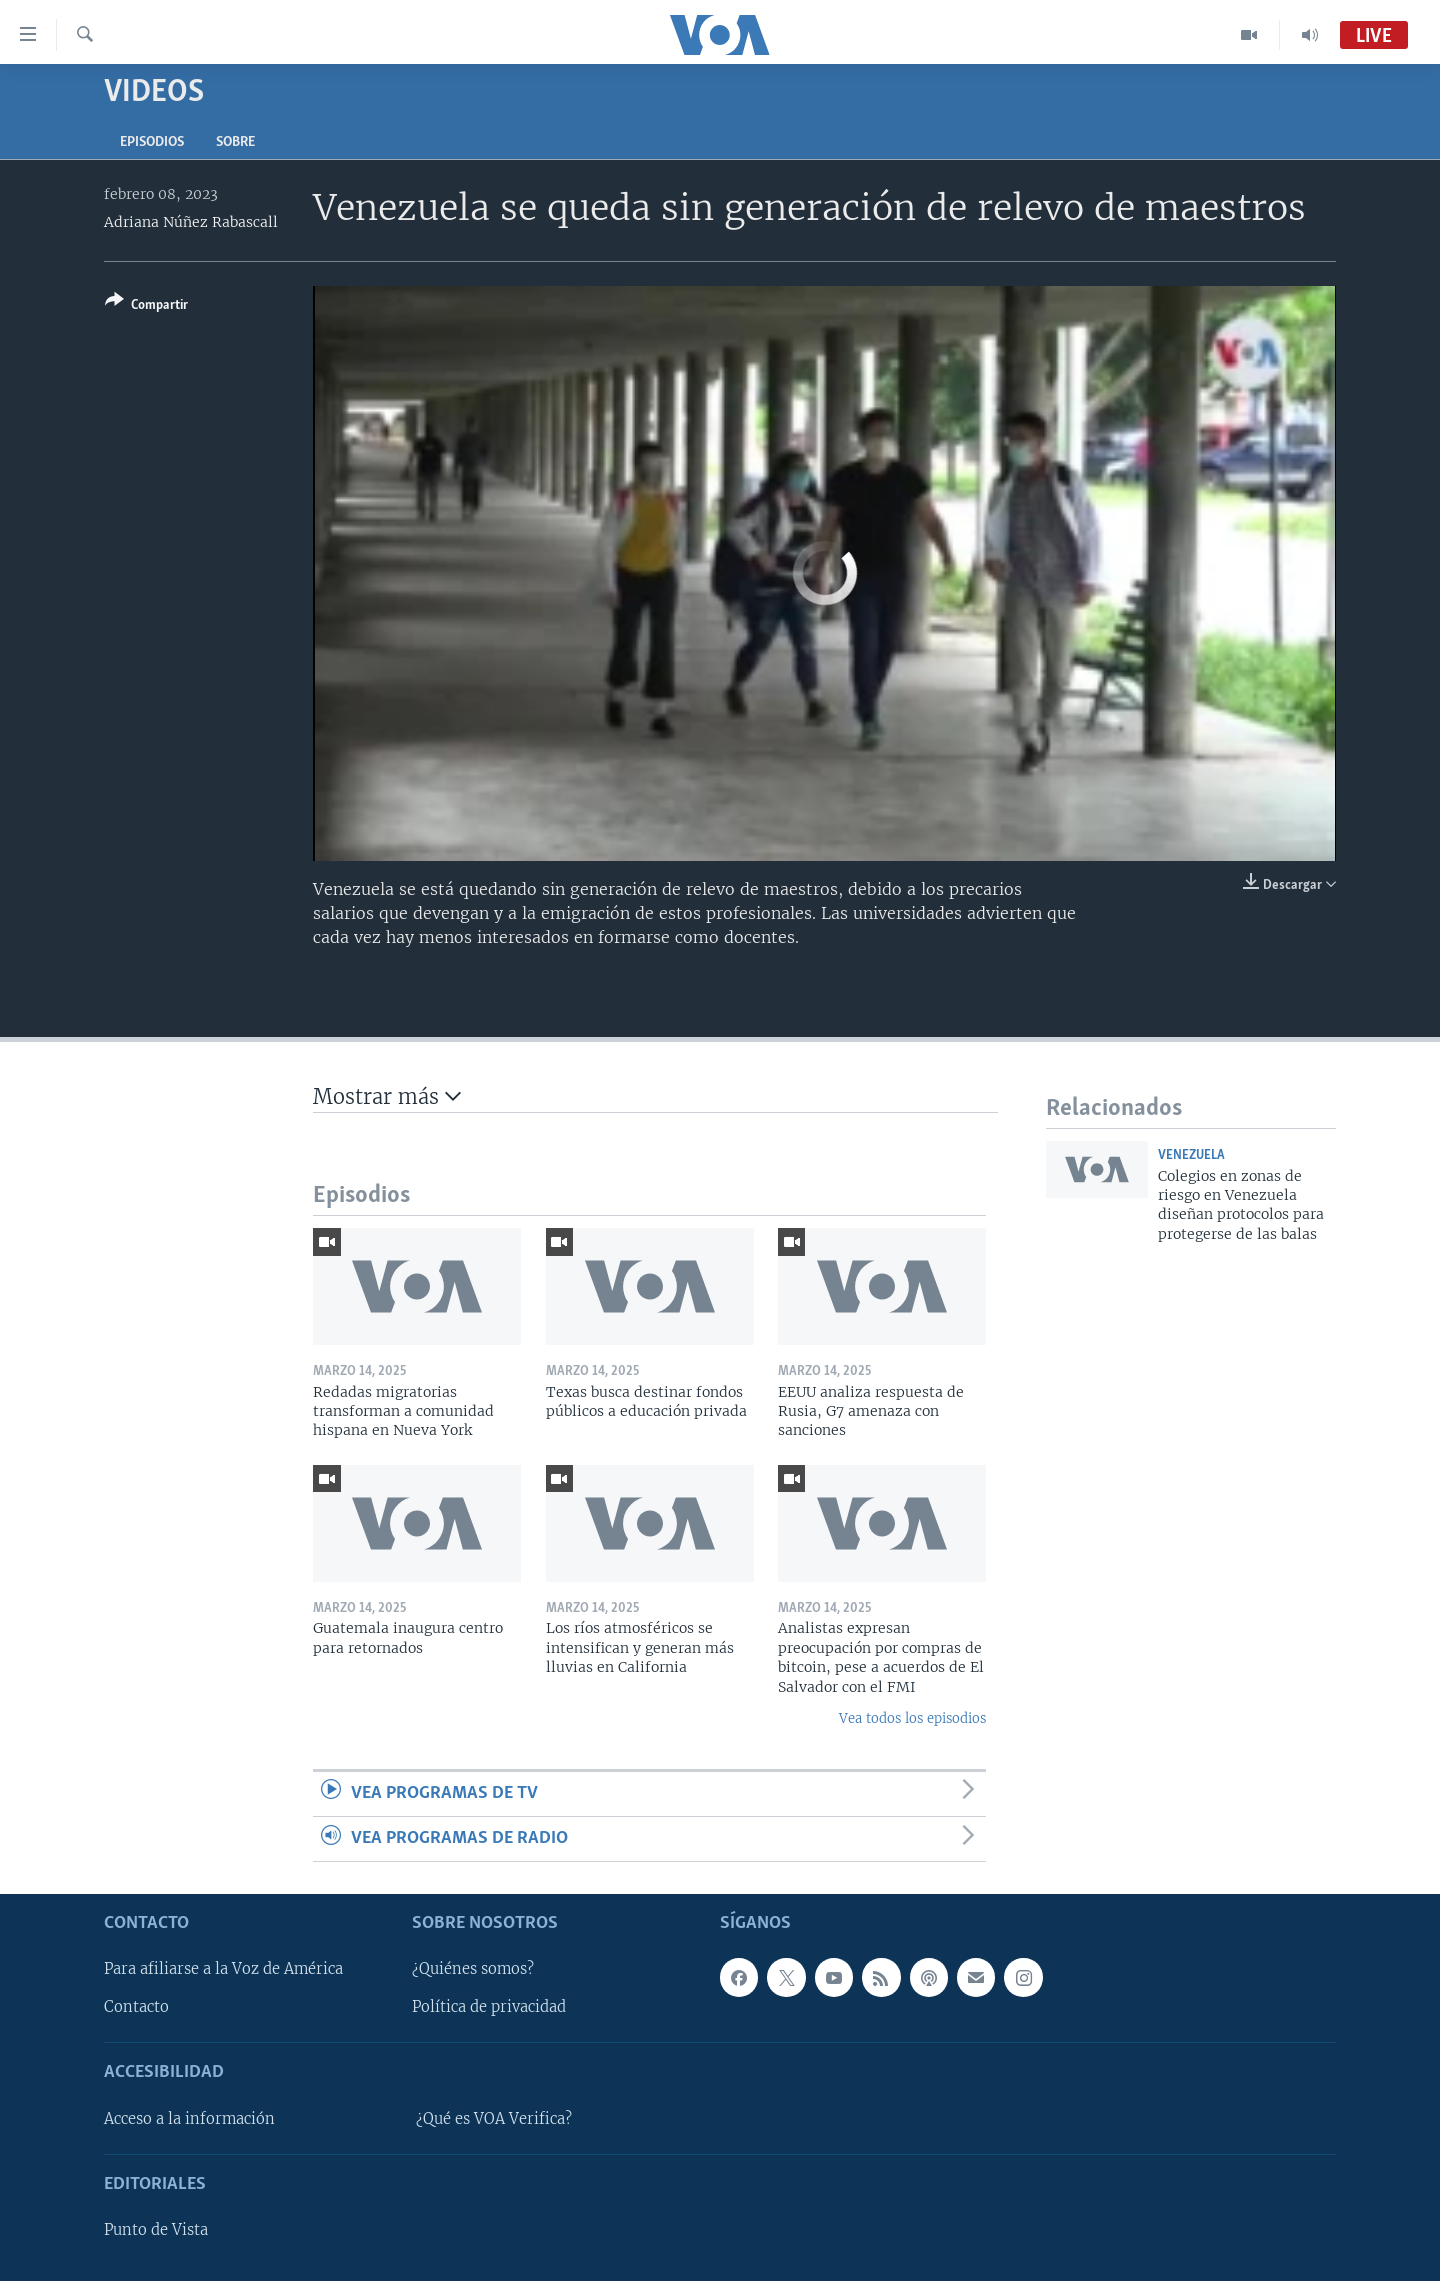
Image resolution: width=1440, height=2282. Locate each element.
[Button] (146, 306)
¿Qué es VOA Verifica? (494, 2119)
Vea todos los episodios (912, 1718)
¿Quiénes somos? (473, 1970)
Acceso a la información (189, 2119)
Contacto (136, 2008)
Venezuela (1191, 1155)
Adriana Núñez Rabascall (191, 222)
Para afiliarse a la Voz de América (223, 1970)
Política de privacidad (489, 2008)
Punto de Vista (156, 2231)
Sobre (235, 142)
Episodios (152, 142)
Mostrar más (387, 1096)
